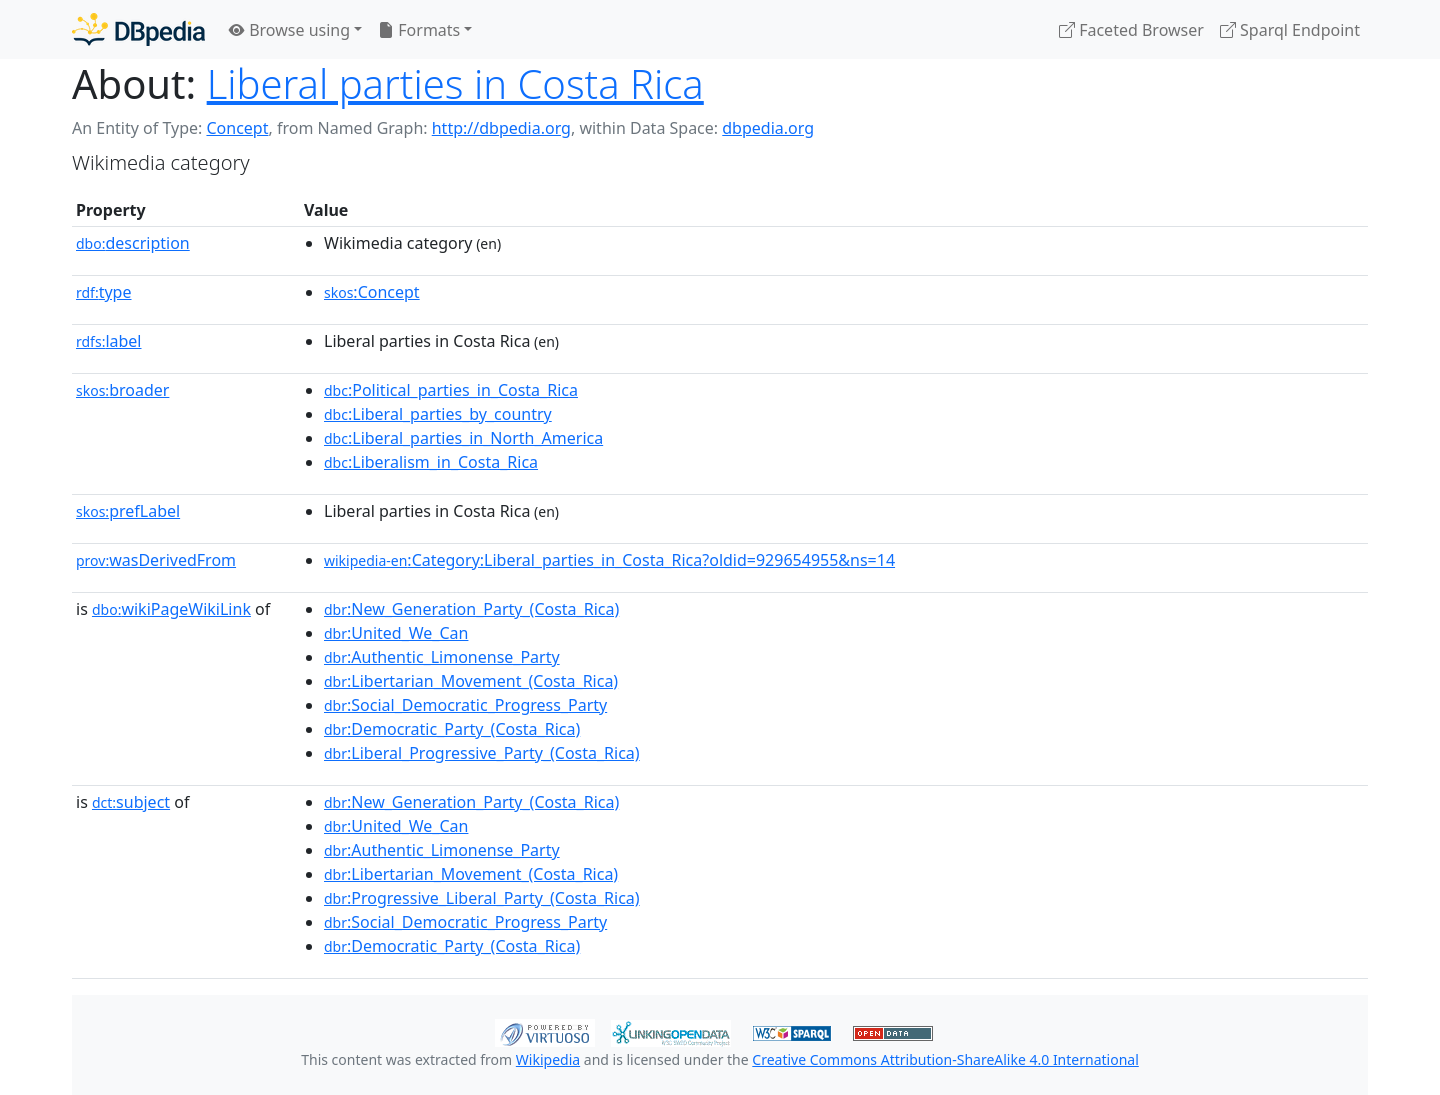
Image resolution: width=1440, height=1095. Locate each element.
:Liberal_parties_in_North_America (463, 438)
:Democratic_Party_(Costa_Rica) (452, 729)
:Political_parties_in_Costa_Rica (451, 390)
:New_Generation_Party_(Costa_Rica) (471, 609)
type (104, 292)
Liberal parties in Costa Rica (455, 83)
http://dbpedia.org (501, 128)
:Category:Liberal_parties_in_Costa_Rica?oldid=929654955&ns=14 (609, 560)
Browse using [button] (289, 30)
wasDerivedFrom (156, 560)
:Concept (372, 292)
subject (131, 802)
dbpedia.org (768, 128)
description (133, 243)
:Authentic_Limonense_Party (442, 657)
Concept (237, 128)
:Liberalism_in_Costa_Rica (431, 462)
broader (122, 390)
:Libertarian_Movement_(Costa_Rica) (471, 681)
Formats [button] (419, 30)
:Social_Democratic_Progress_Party (465, 705)
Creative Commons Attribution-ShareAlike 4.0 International (945, 1059)
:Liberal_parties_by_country (438, 414)
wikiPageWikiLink (171, 609)
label (109, 341)
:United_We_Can (396, 633)
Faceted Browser (1131, 30)
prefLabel (128, 511)
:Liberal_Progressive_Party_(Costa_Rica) (482, 753)
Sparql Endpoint (1290, 30)
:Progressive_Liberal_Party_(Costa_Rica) (482, 898)
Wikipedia (548, 1059)
